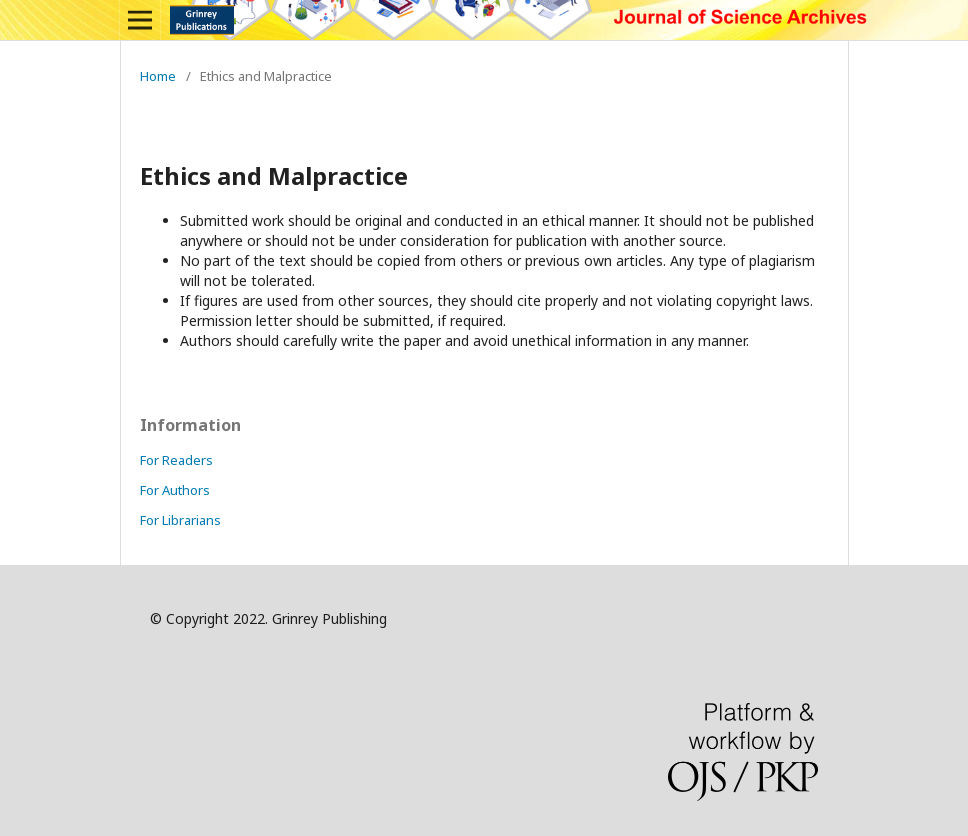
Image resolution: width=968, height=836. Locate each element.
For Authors (175, 490)
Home (158, 76)
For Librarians (180, 520)
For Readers (176, 460)
